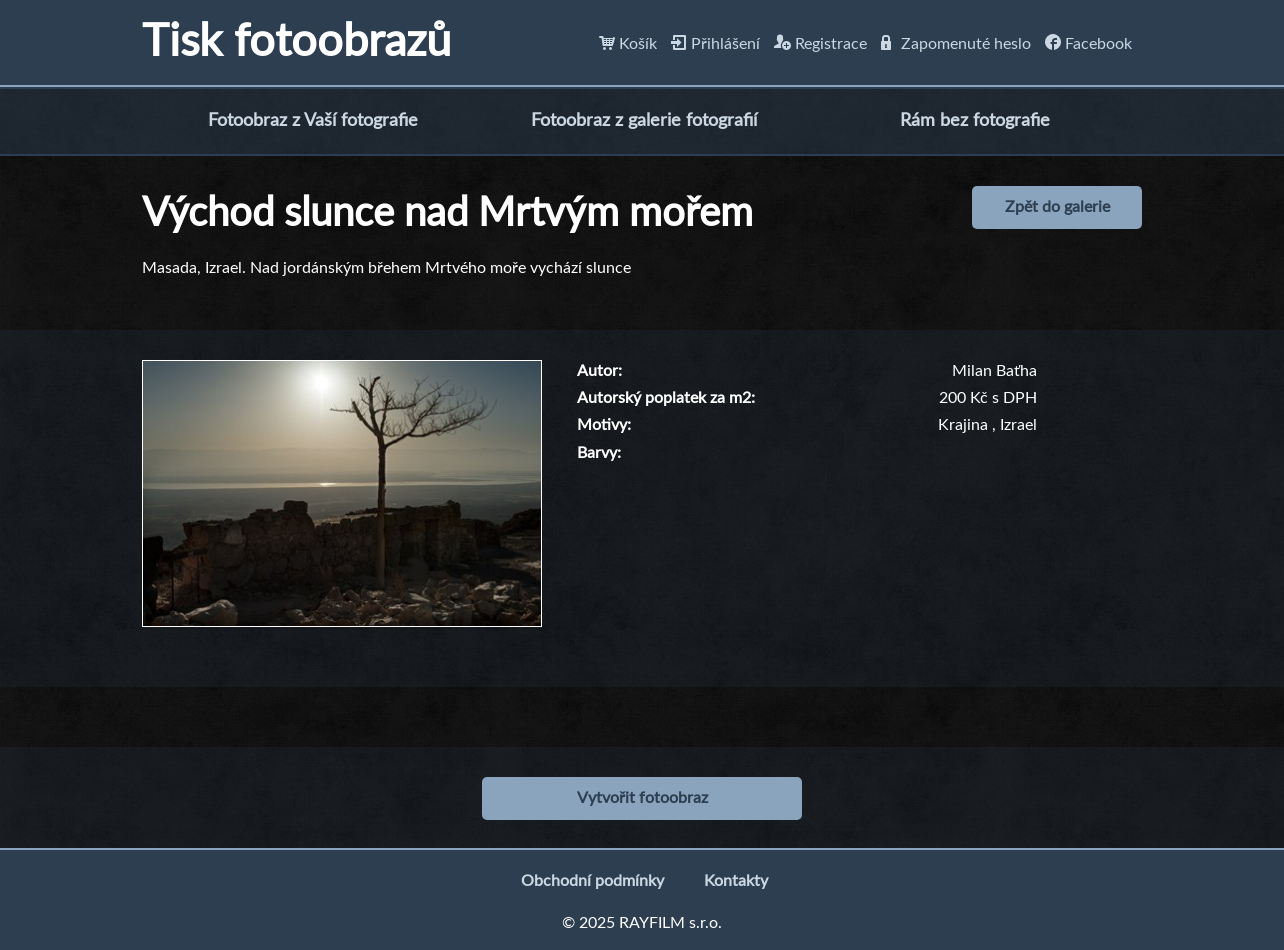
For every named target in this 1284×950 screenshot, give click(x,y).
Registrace (820, 44)
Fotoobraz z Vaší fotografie (313, 121)
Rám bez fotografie (975, 121)
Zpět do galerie (1057, 207)
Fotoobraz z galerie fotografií (644, 121)
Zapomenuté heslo (956, 44)
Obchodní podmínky (592, 881)
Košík (628, 44)
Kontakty (736, 881)
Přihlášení (715, 44)
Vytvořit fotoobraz (642, 798)
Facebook (1088, 44)
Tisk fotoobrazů (296, 42)
